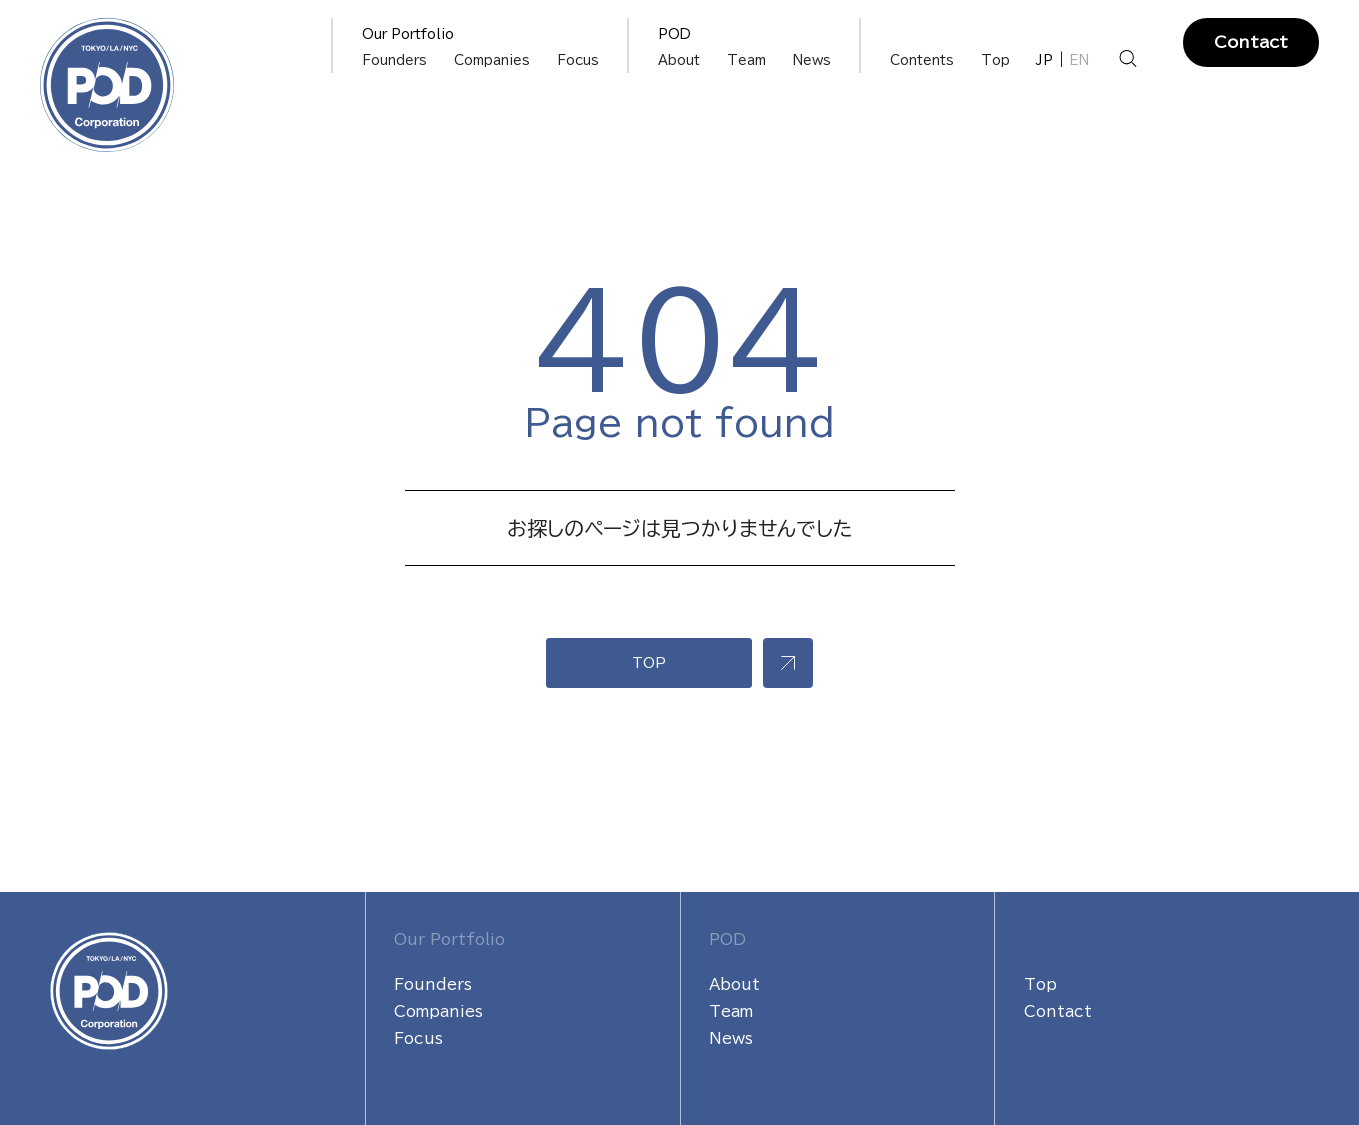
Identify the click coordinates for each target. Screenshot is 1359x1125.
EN (1079, 60)
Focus (578, 60)
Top (995, 60)
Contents (922, 60)
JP (1044, 60)
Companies (492, 60)
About (679, 60)
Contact (1251, 42)
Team (746, 60)
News (812, 60)
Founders (394, 60)
